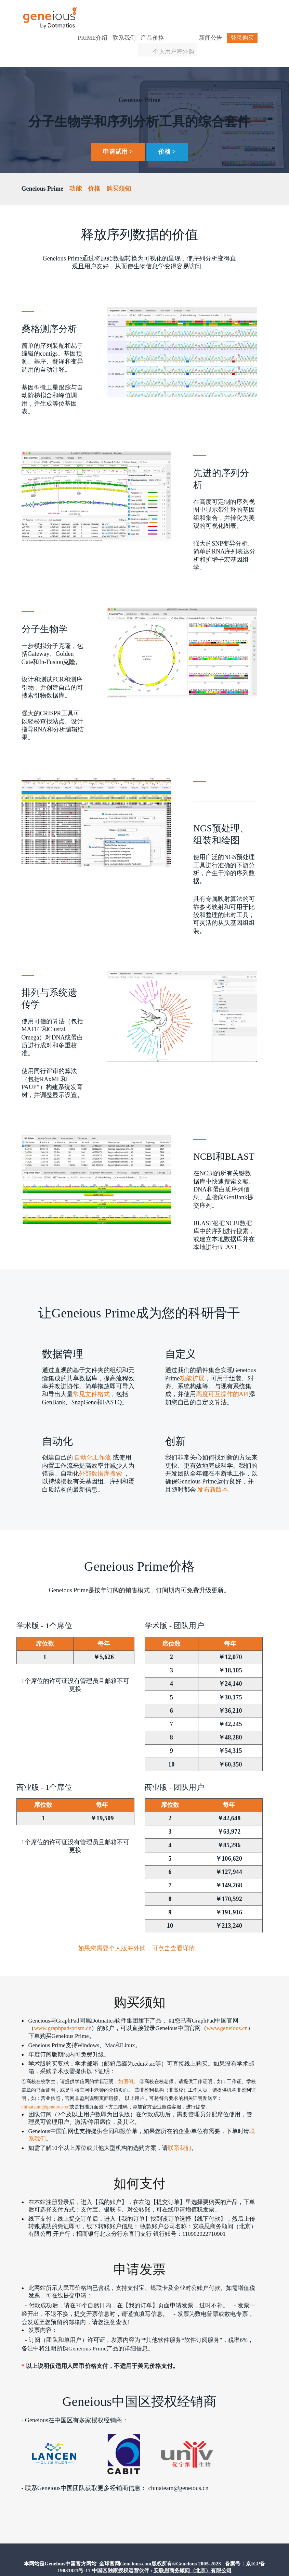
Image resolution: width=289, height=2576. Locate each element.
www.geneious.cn (227, 2013)
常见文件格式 (91, 1378)
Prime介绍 (107, 12)
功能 (75, 172)
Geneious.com (136, 2548)
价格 (94, 172)
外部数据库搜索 (100, 1457)
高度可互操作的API (222, 1378)
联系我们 (139, 12)
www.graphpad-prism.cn (63, 2013)
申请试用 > (118, 135)
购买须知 (118, 172)
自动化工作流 (92, 1441)
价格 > (167, 135)
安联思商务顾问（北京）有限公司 (193, 2555)
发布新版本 (212, 1473)
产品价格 (167, 12)
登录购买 (229, 23)
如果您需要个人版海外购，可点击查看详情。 (139, 1932)
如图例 (125, 2066)
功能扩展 (192, 1362)
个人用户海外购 (188, 25)
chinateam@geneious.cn (46, 2091)
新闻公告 (226, 12)
